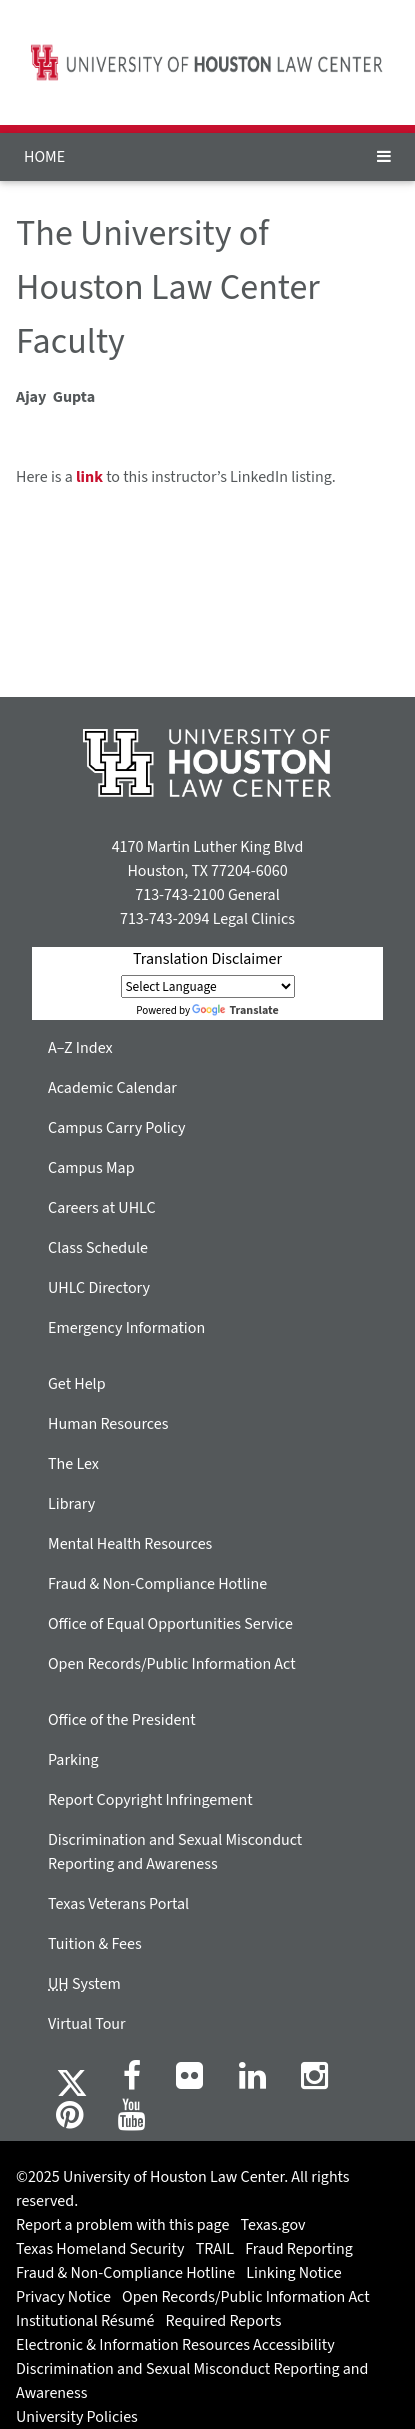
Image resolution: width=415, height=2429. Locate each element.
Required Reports (224, 2321)
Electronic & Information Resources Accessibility (175, 2345)
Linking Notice (293, 2273)
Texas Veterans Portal (118, 1904)
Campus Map (91, 1168)
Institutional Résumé (85, 2321)
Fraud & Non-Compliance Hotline (157, 1584)
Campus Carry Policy (117, 1128)
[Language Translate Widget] (208, 986)
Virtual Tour (87, 2024)
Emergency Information (126, 1328)
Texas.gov (273, 2225)
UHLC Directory (99, 1288)
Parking (73, 1760)
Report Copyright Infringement (150, 1800)
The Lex (73, 1464)
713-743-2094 (164, 919)
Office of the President (122, 1720)
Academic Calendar (112, 1088)
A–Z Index (80, 1048)
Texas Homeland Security (100, 2249)
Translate (235, 1010)
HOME (44, 157)
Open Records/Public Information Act (172, 1664)
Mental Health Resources (130, 1544)
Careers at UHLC (102, 1208)
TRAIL (215, 2249)
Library (71, 1504)
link (89, 477)
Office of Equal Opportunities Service (170, 1624)
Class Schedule (98, 1248)
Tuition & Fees (95, 1944)
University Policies (77, 2417)
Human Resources (108, 1424)
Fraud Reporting (299, 2249)
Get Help (77, 1384)
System (84, 1984)
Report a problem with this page (122, 2225)
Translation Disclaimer (207, 959)
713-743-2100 (179, 895)
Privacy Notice (63, 2297)
